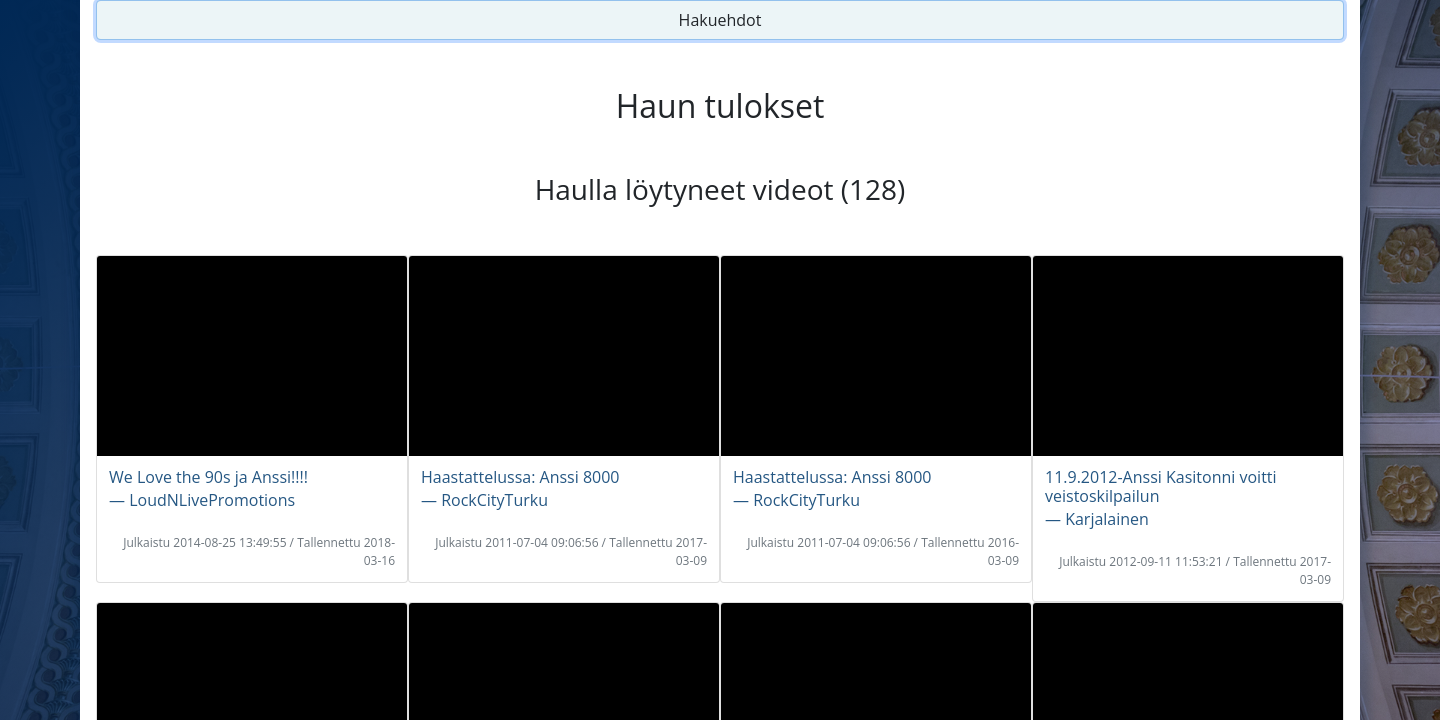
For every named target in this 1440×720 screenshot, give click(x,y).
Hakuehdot (720, 20)
